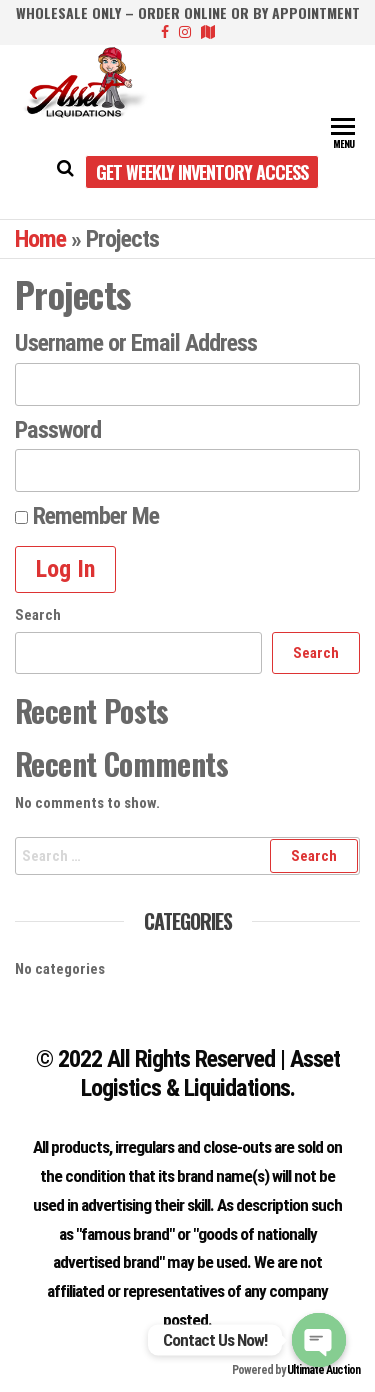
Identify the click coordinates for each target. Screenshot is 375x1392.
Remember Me (87, 516)
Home (40, 239)
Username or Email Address (136, 343)
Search (38, 615)
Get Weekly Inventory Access (202, 172)
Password (58, 430)
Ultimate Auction (323, 1370)
